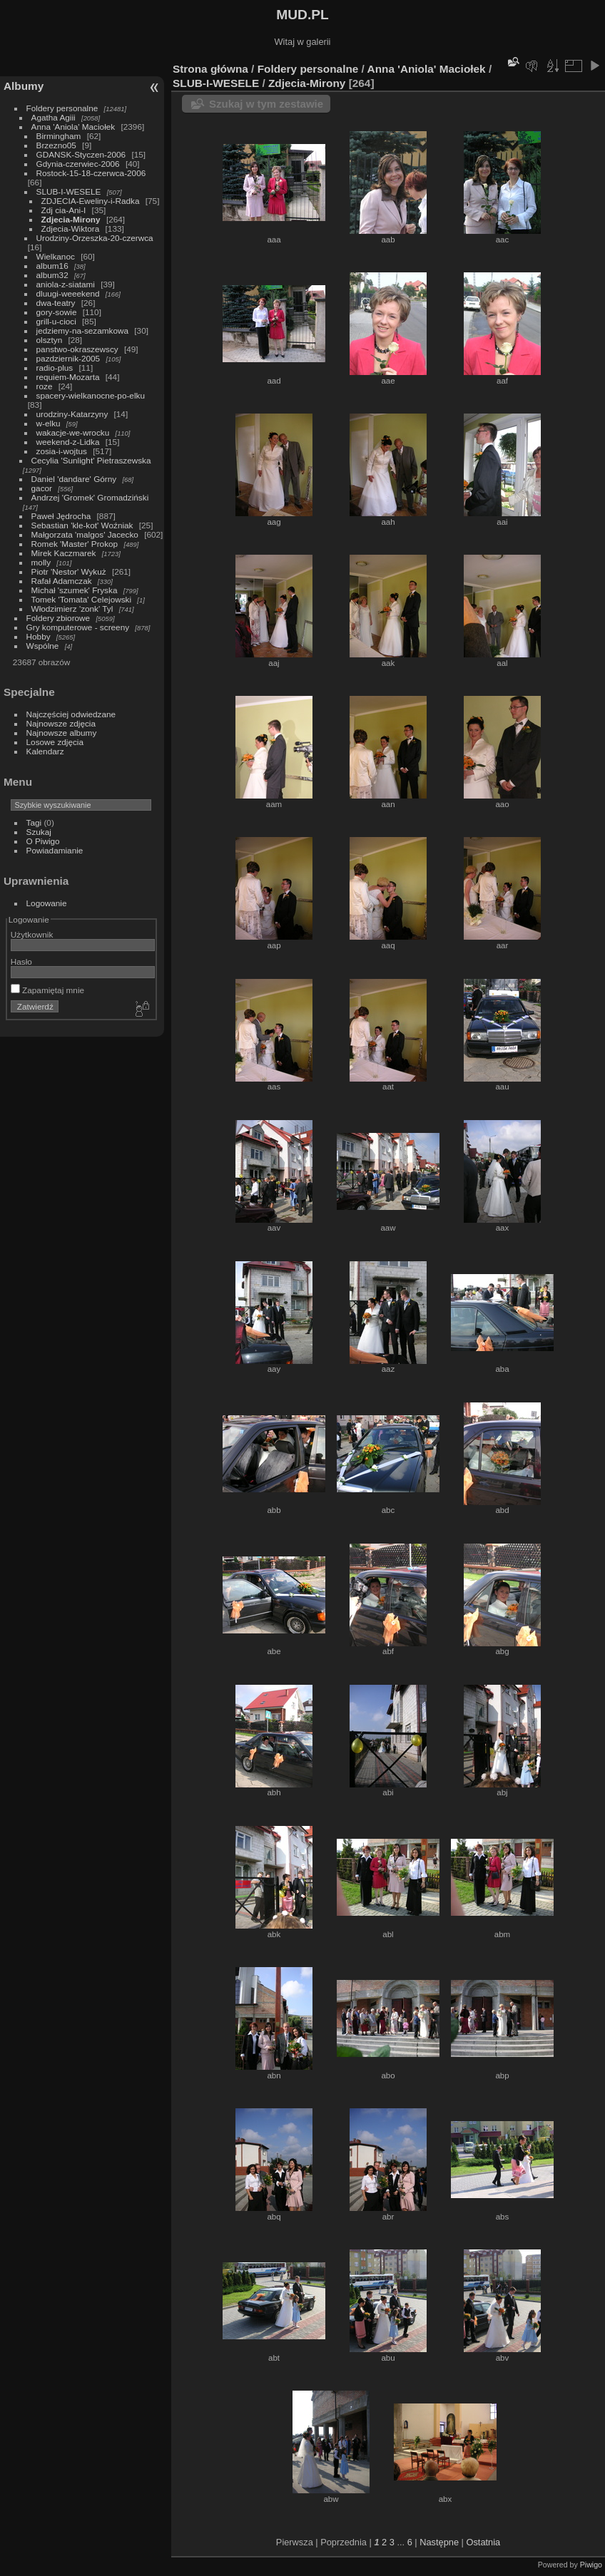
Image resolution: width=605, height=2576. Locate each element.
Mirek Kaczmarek (63, 553)
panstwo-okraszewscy (77, 349)
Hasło (21, 961)
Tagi (34, 822)
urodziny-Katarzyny (72, 414)
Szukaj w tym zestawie (266, 104)
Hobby (38, 636)
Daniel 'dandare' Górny (74, 478)
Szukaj (38, 831)
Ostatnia (483, 2542)
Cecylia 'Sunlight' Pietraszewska (91, 460)
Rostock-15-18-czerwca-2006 (91, 173)
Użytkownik (32, 934)
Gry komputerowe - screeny (78, 627)
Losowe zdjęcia (54, 741)
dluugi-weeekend (68, 293)
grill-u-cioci (56, 321)
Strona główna (210, 69)
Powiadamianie (54, 850)
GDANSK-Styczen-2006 (81, 154)
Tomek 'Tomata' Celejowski (81, 599)
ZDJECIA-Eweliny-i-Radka (90, 200)
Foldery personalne (62, 108)
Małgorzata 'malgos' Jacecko (84, 534)
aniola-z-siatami (65, 284)
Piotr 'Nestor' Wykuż (68, 571)
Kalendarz (45, 751)
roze (44, 386)
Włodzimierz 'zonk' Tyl (72, 608)
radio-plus (54, 367)
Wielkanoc (55, 256)
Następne (439, 2542)
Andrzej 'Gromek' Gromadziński (90, 497)
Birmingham (58, 135)
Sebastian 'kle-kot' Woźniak (82, 525)
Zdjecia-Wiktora (70, 228)
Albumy (24, 86)
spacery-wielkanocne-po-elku (90, 395)
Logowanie (46, 903)
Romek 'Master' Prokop (74, 543)
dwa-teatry (56, 302)
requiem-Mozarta (68, 376)
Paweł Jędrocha (61, 515)
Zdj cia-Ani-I (63, 210)
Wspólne (42, 645)
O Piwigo (43, 841)
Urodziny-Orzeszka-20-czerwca (94, 237)
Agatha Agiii (53, 117)
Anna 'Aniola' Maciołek (73, 126)
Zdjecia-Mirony (71, 219)
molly (41, 562)
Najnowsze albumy (61, 732)
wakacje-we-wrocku (73, 432)
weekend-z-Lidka (68, 441)
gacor (41, 488)
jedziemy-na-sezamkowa (82, 330)
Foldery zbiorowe (58, 617)
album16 (52, 265)
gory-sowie (56, 312)
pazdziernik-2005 (68, 358)
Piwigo (591, 2564)
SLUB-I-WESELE (68, 191)
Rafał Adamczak (61, 580)
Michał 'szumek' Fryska (74, 590)
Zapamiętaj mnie (47, 990)
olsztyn (49, 339)
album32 (52, 274)
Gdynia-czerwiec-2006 (78, 163)
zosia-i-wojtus (61, 451)
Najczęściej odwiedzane (71, 714)
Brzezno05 (56, 145)
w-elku (48, 423)
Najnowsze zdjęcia (61, 723)
